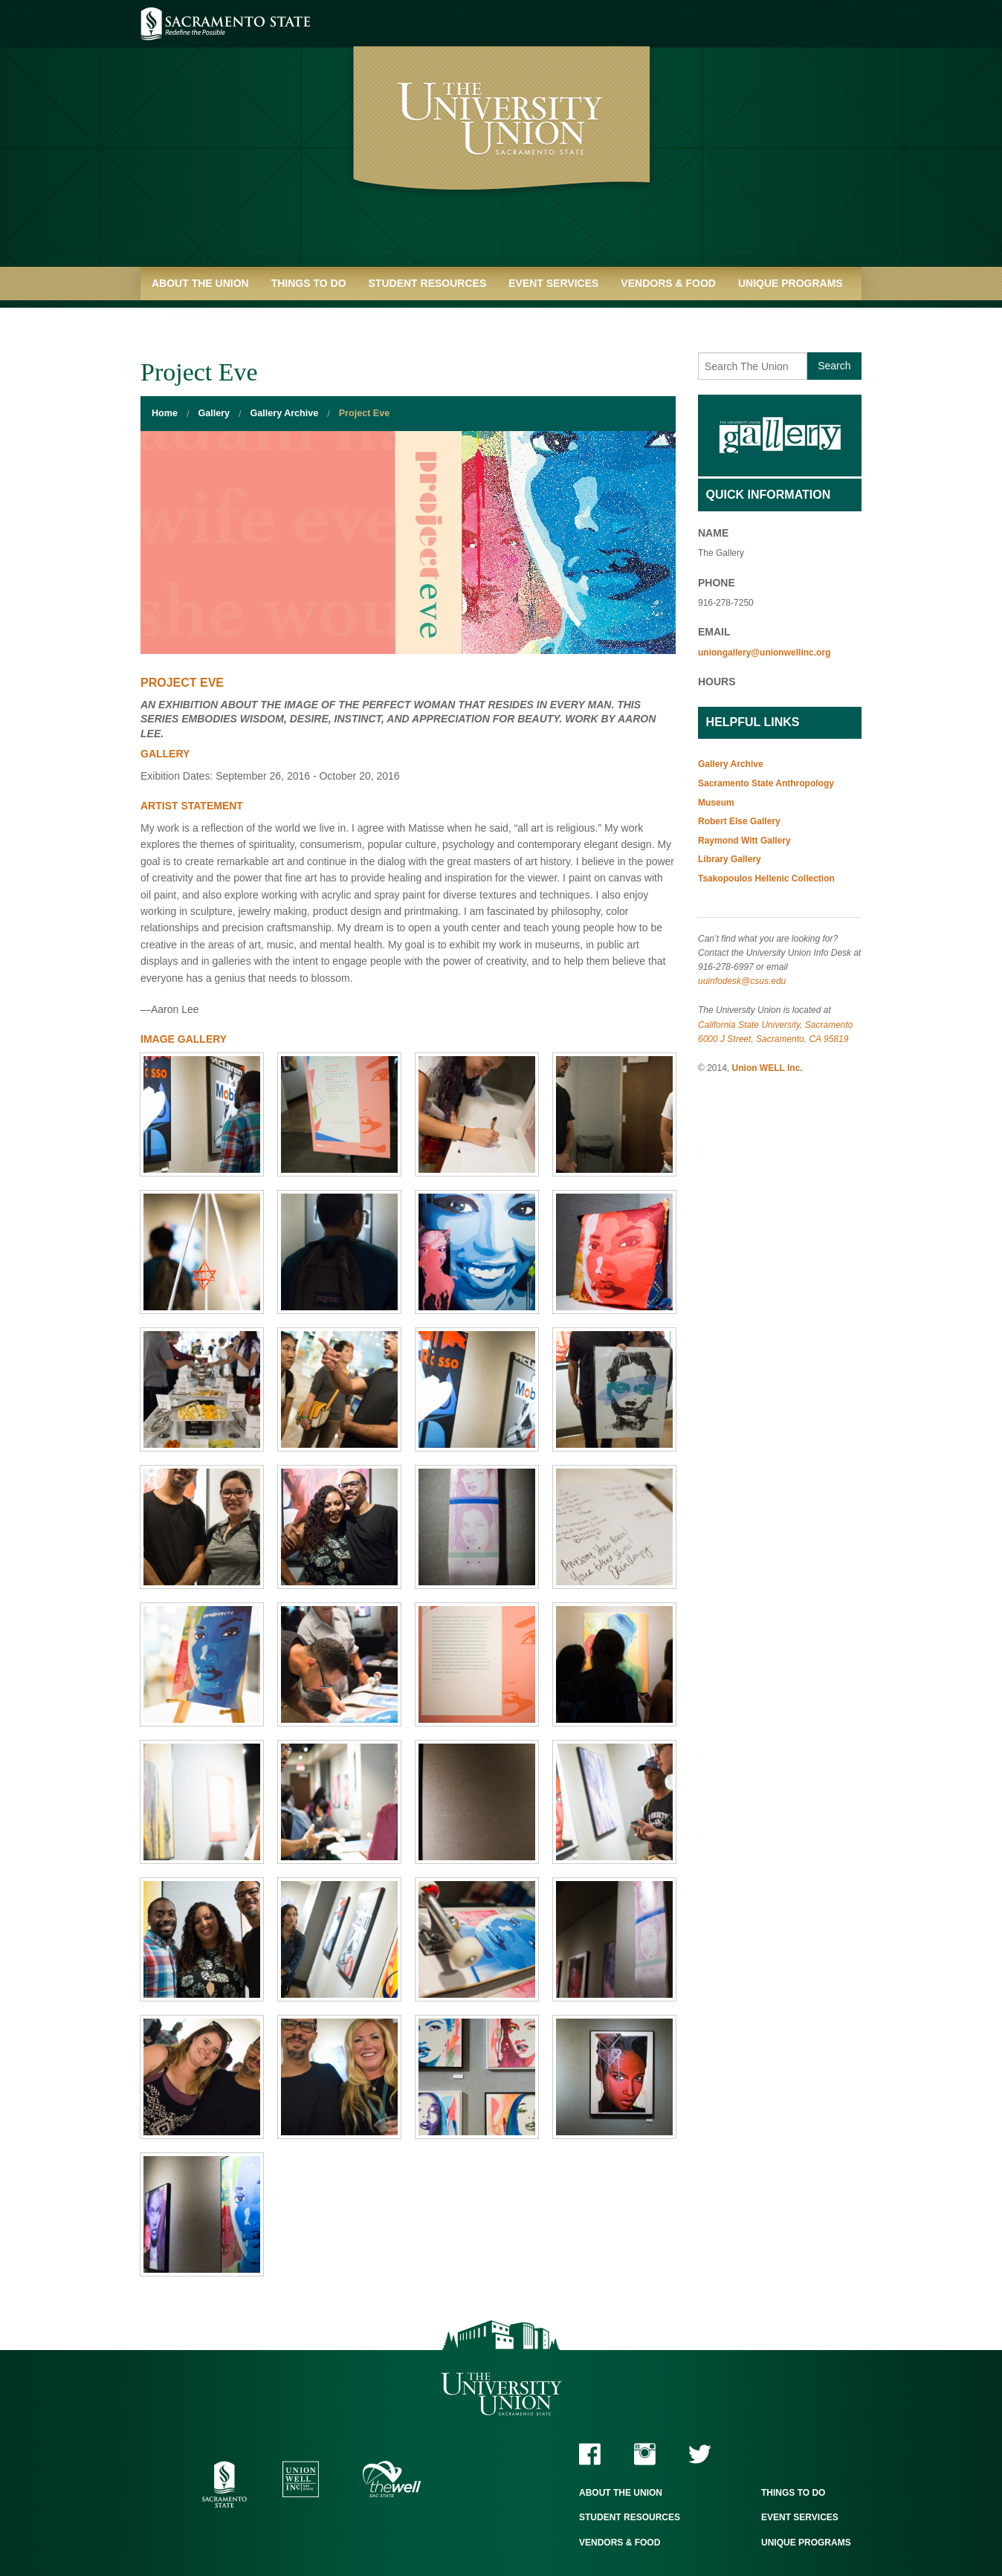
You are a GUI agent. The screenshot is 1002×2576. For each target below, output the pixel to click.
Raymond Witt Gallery (744, 840)
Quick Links (185, 317)
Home (165, 413)
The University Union (501, 2394)
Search (834, 366)
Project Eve (364, 413)
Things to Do (308, 283)
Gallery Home (780, 435)
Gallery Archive (284, 413)
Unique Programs (790, 283)
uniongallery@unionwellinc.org (764, 652)
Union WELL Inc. (767, 1068)
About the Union (200, 283)
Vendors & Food (668, 283)
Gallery (214, 413)
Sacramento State (225, 23)
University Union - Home (501, 141)
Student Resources (428, 283)
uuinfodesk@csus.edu (742, 981)
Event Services (553, 283)
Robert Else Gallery (739, 821)
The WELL (392, 2479)
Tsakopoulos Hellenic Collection (766, 878)
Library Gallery (729, 859)
